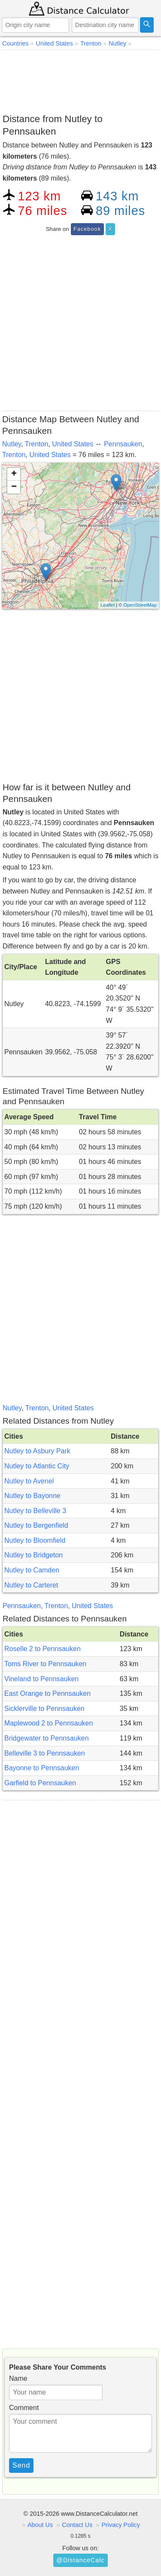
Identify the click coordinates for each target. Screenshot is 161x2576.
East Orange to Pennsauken (47, 1693)
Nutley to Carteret (31, 1585)
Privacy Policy (120, 2524)
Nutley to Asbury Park (37, 1451)
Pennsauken (123, 444)
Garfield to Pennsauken (40, 1783)
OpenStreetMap (140, 605)
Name (18, 2378)
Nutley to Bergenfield (36, 1525)
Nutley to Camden (31, 1570)
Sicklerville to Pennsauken (44, 1708)
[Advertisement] (80, 80)
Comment (24, 2407)
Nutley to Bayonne (32, 1495)
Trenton (37, 444)
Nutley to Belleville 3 (35, 1510)
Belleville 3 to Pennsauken (44, 1753)
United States (72, 444)
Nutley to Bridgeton (33, 1555)
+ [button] (14, 474)
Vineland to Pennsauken (41, 1679)
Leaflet (107, 605)
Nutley (11, 444)
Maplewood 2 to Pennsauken (48, 1723)
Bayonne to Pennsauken (41, 1768)
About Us (40, 2524)
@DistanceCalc (80, 2560)
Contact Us (77, 2524)
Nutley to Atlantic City (36, 1466)
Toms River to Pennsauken (45, 1663)
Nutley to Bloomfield (34, 1540)
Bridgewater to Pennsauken (46, 1738)
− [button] (14, 487)
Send (21, 2465)
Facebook (87, 229)
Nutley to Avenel (29, 1481)
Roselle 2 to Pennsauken (42, 1648)
